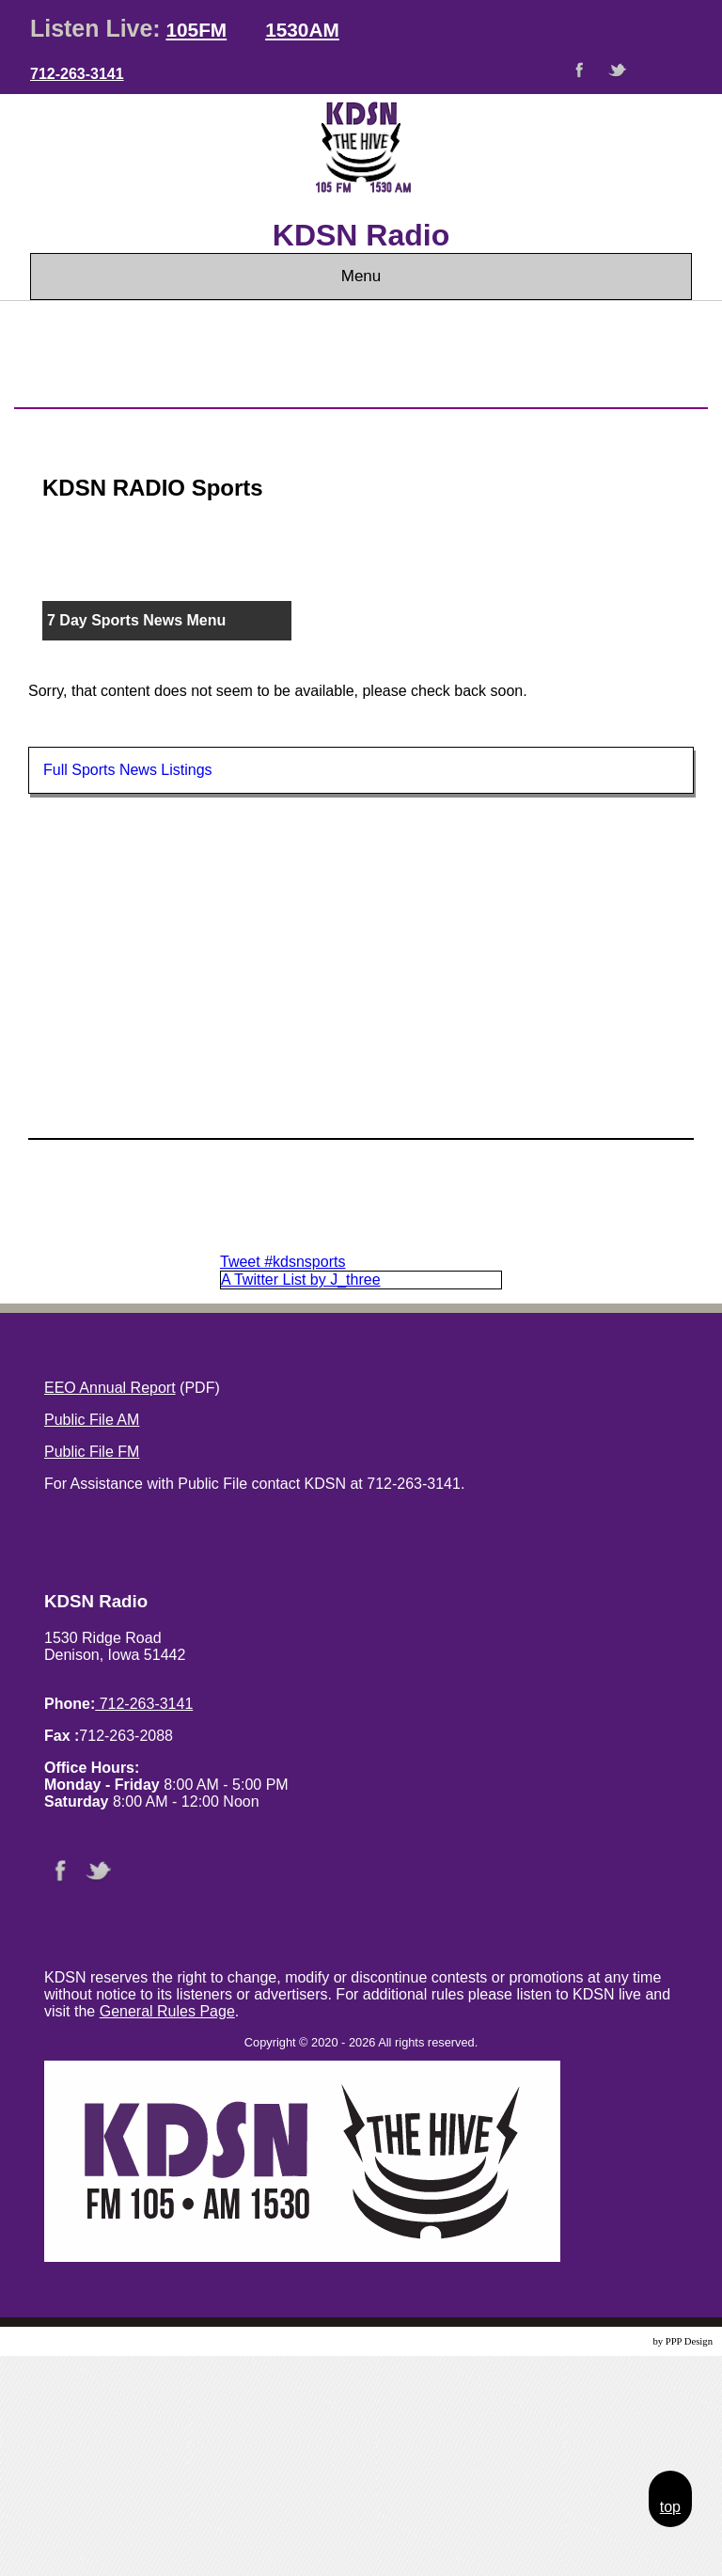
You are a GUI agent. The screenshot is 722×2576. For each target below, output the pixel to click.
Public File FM (91, 1452)
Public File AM (91, 1420)
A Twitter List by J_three (301, 1280)
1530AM (302, 29)
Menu (361, 276)
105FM (196, 29)
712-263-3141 (77, 74)
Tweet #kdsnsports (282, 1262)
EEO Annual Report (110, 1388)
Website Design (619, 2341)
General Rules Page (167, 2011)
